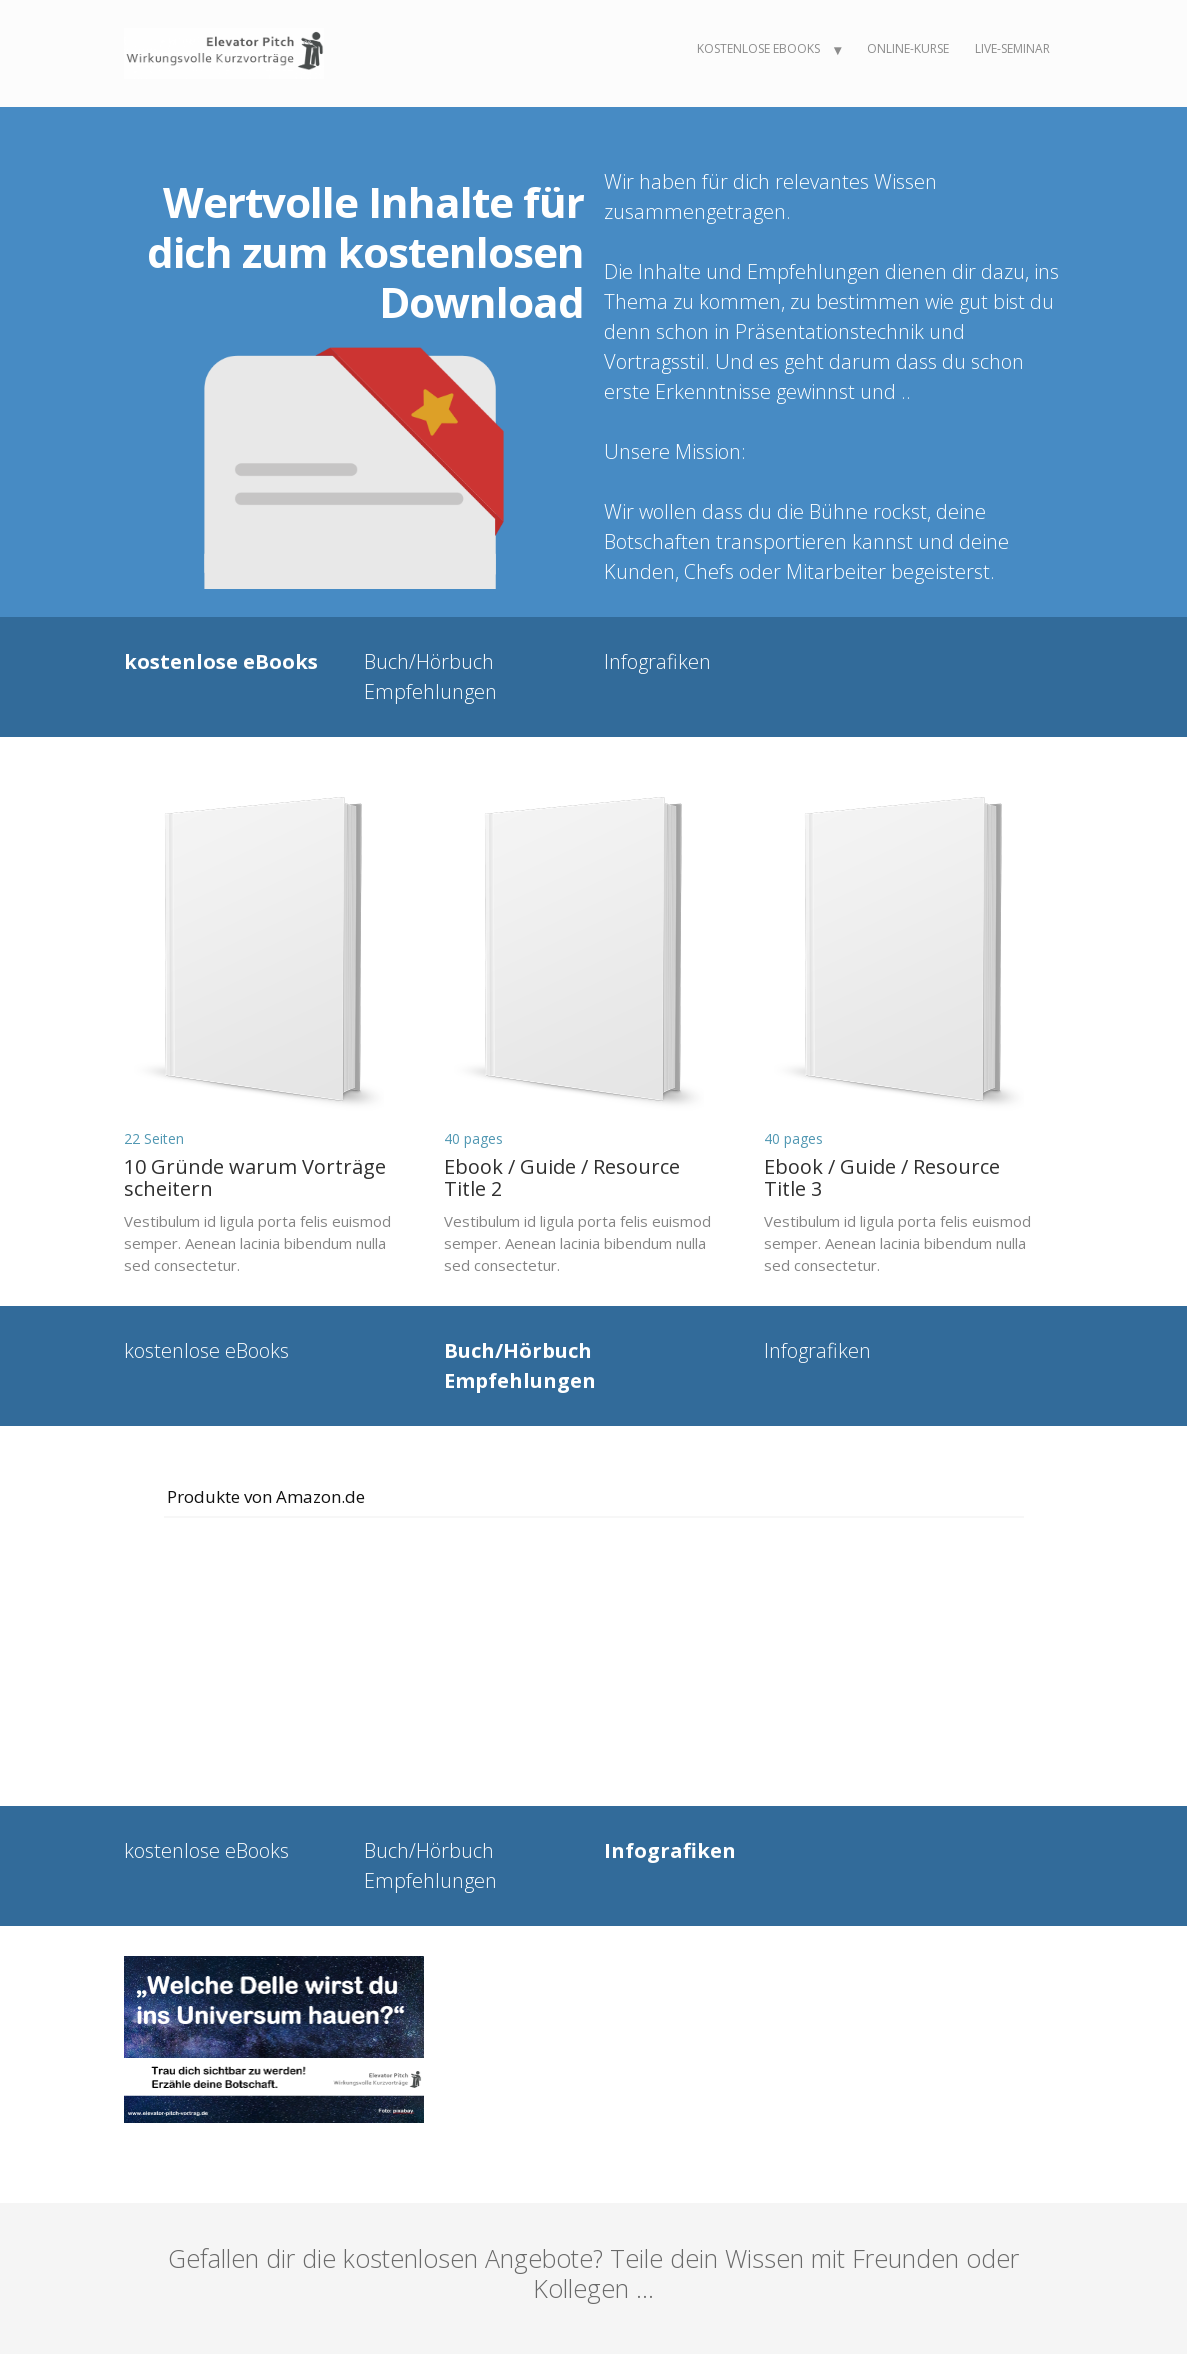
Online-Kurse (908, 48)
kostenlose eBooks (758, 48)
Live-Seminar (1012, 48)
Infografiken (657, 661)
